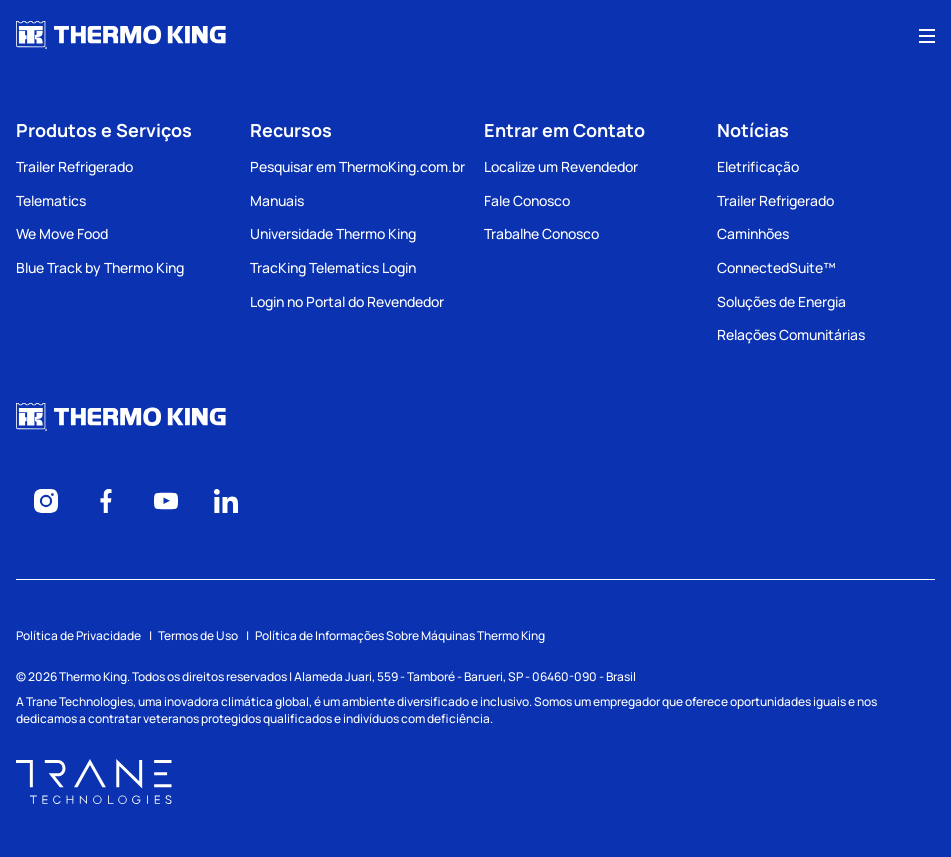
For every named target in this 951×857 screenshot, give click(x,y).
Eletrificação (758, 166)
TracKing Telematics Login (333, 267)
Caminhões (753, 233)
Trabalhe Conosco (541, 233)
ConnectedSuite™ (776, 267)
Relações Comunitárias (791, 334)
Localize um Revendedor (561, 166)
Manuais (277, 200)
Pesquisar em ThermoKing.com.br (357, 166)
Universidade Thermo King (333, 233)
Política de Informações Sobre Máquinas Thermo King (400, 635)
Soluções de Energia (781, 301)
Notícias (753, 130)
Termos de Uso (198, 635)
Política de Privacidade (78, 635)
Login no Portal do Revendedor (347, 301)
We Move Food (62, 233)
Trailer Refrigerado (74, 166)
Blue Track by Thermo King (100, 267)
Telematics (51, 200)
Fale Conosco (527, 200)
